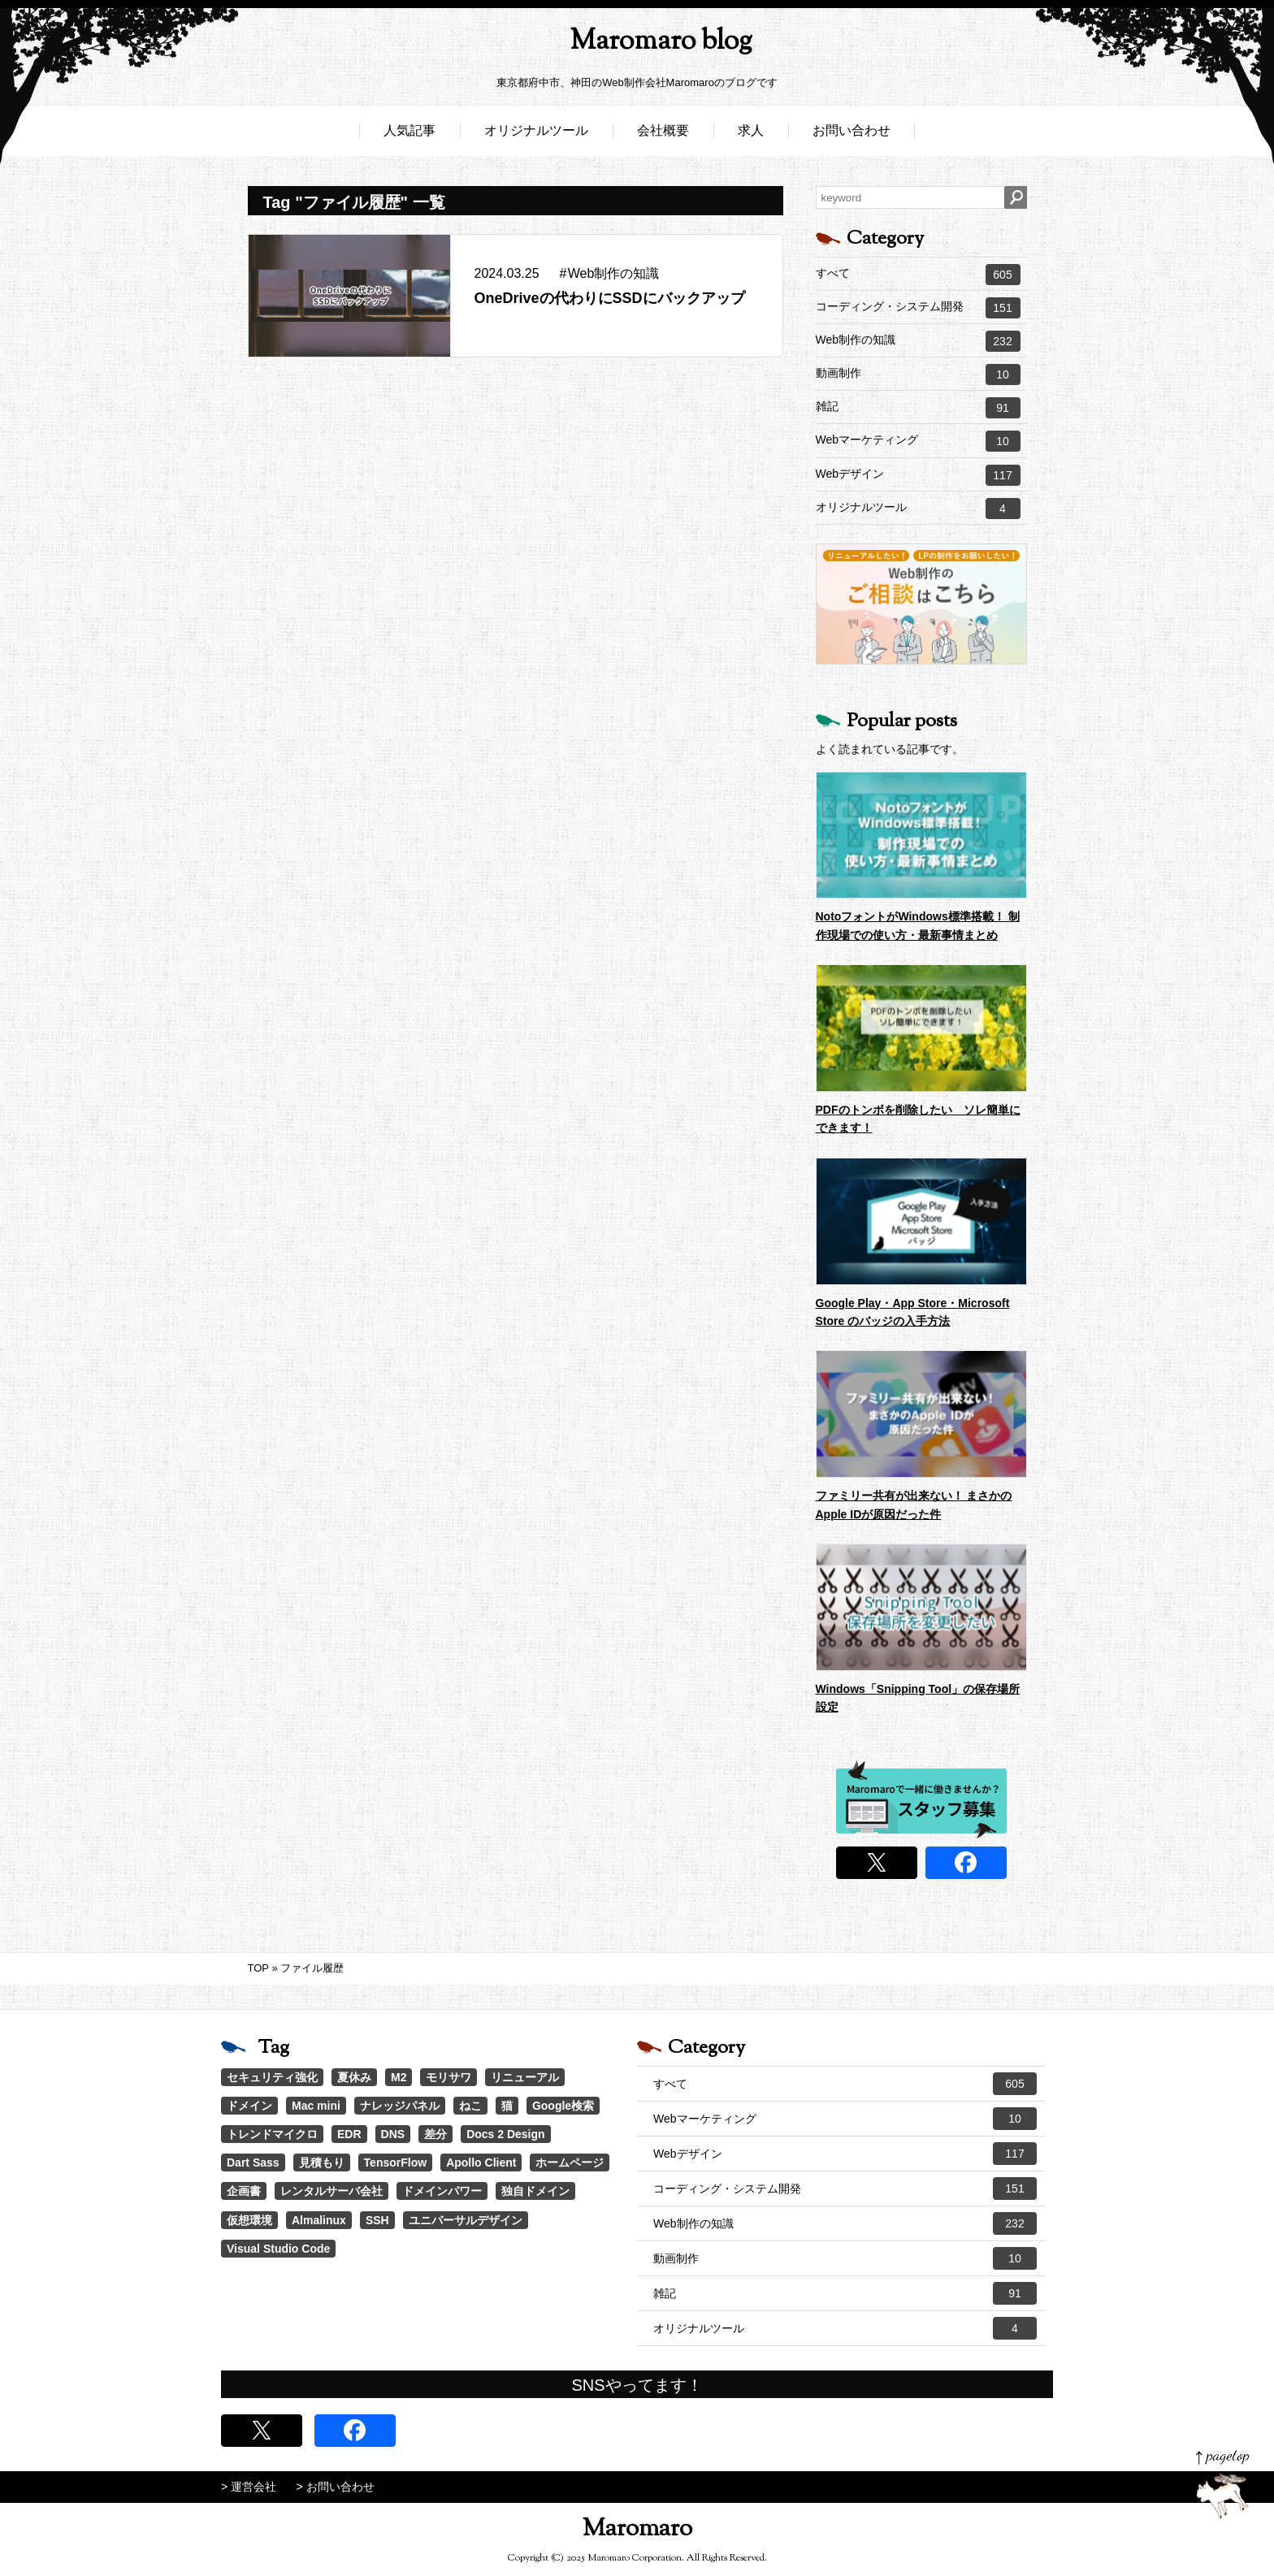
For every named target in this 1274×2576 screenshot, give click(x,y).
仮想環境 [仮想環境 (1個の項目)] (249, 2220)
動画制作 (918, 374)
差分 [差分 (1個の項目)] (435, 2134)
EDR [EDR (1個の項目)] (349, 2134)
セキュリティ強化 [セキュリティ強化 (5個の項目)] (272, 2077)
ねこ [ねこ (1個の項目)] (470, 2105)
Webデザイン (918, 475)
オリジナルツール (536, 136)
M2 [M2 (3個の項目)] (398, 2077)
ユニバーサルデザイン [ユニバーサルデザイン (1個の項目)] (465, 2220)
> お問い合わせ (336, 2486)
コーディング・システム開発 (918, 307)
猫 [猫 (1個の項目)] (507, 2105)
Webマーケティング (918, 441)
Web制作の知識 (918, 341)
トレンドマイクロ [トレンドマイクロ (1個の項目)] (272, 2134)
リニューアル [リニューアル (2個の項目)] (525, 2077)
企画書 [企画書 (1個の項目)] (244, 2190)
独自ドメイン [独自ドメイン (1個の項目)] (535, 2190)
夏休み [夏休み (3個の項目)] (354, 2077)
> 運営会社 (248, 2486)
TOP (258, 1968)
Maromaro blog (637, 45)
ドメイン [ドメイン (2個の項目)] (249, 2105)
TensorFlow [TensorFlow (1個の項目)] (395, 2162)
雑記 (918, 407)
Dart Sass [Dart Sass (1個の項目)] (253, 2162)
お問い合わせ (851, 136)
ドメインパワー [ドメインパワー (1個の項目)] (442, 2190)
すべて (918, 274)
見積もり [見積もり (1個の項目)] (321, 2162)
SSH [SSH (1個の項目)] (377, 2220)
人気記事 (410, 136)
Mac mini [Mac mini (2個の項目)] (316, 2105)
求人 (751, 136)
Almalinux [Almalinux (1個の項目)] (319, 2220)
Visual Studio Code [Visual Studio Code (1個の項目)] (278, 2248)
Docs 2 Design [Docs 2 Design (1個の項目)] (505, 2134)
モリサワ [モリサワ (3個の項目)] (448, 2077)
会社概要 (663, 136)
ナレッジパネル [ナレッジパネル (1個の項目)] (400, 2105)
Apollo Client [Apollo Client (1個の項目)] (481, 2162)
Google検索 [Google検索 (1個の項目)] (563, 2105)
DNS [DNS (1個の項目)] (393, 2134)
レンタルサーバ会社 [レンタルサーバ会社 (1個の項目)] (331, 2190)
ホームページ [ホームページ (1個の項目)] (569, 2162)
